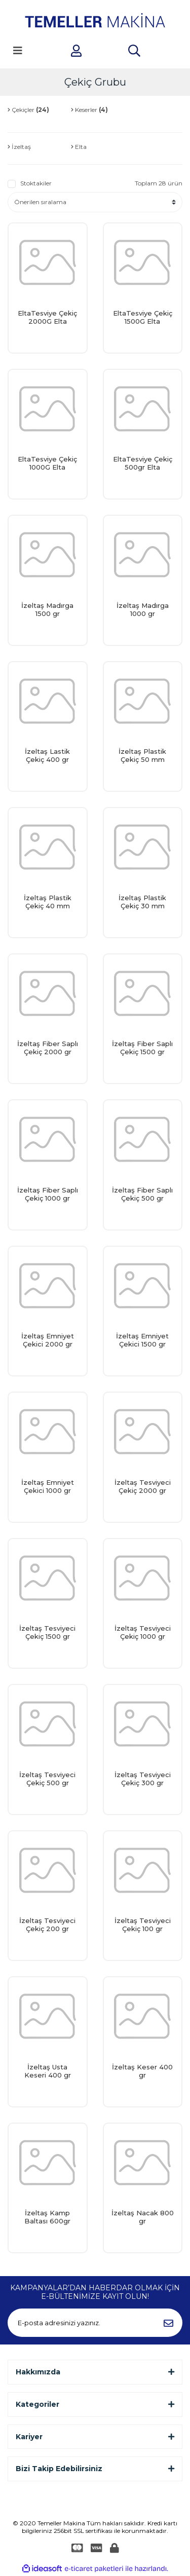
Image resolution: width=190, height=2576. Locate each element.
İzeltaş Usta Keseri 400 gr (47, 2071)
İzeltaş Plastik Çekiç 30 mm (142, 902)
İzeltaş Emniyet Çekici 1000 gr (47, 1486)
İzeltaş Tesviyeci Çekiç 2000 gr (143, 1486)
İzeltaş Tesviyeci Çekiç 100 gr (143, 1924)
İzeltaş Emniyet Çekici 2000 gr (47, 1340)
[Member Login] (76, 51)
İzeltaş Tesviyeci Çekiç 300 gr (143, 1779)
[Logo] (95, 20)
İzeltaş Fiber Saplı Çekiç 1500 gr (142, 1048)
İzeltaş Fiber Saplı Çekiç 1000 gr (47, 1194)
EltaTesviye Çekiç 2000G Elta (47, 317)
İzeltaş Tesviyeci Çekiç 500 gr (47, 1779)
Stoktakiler (36, 183)
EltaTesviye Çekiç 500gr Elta (142, 463)
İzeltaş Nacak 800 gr (142, 2217)
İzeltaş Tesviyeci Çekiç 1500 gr (47, 1632)
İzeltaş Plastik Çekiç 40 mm (47, 902)
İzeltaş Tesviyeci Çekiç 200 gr (47, 1924)
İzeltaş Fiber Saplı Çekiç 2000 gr (47, 1048)
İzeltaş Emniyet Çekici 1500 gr (142, 1340)
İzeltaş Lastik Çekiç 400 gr (47, 755)
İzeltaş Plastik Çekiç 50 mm (142, 755)
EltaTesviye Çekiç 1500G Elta (142, 317)
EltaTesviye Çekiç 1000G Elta (47, 463)
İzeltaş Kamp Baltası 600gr (47, 2217)
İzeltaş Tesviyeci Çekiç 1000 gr (143, 1632)
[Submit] (168, 2323)
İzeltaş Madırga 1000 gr (143, 609)
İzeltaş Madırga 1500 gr (47, 609)
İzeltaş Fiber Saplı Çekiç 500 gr (142, 1194)
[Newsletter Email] (95, 2323)
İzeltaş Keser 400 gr (142, 2071)
